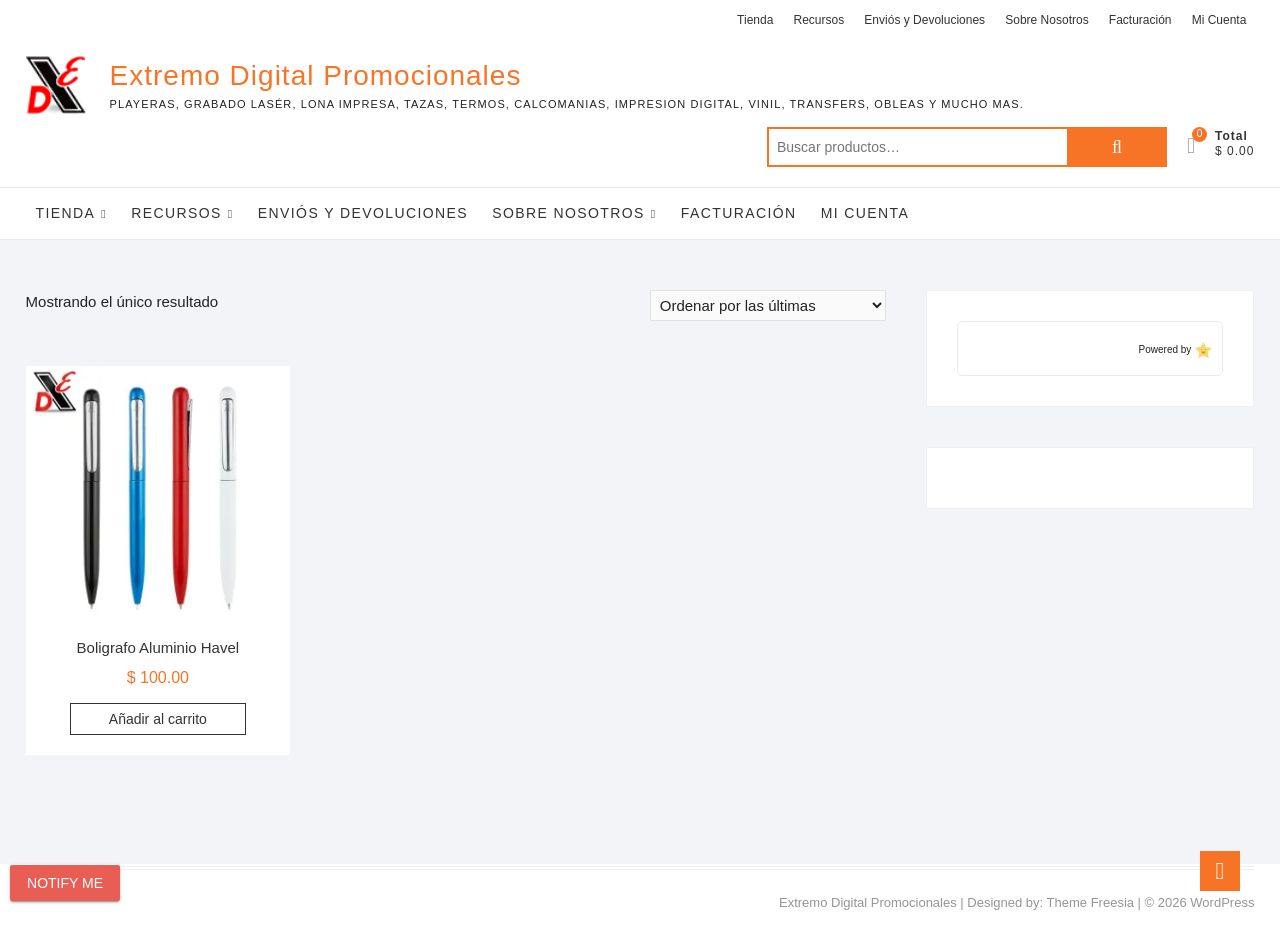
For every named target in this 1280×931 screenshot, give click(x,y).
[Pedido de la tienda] (768, 305)
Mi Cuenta (1219, 20)
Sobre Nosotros (1046, 20)
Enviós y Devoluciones (924, 20)
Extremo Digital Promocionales (316, 75)
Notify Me (65, 883)
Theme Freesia (1090, 902)
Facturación (1140, 20)
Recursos (819, 20)
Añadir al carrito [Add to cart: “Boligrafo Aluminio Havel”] (158, 719)
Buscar (1117, 147)
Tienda (755, 20)
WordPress (1222, 902)
